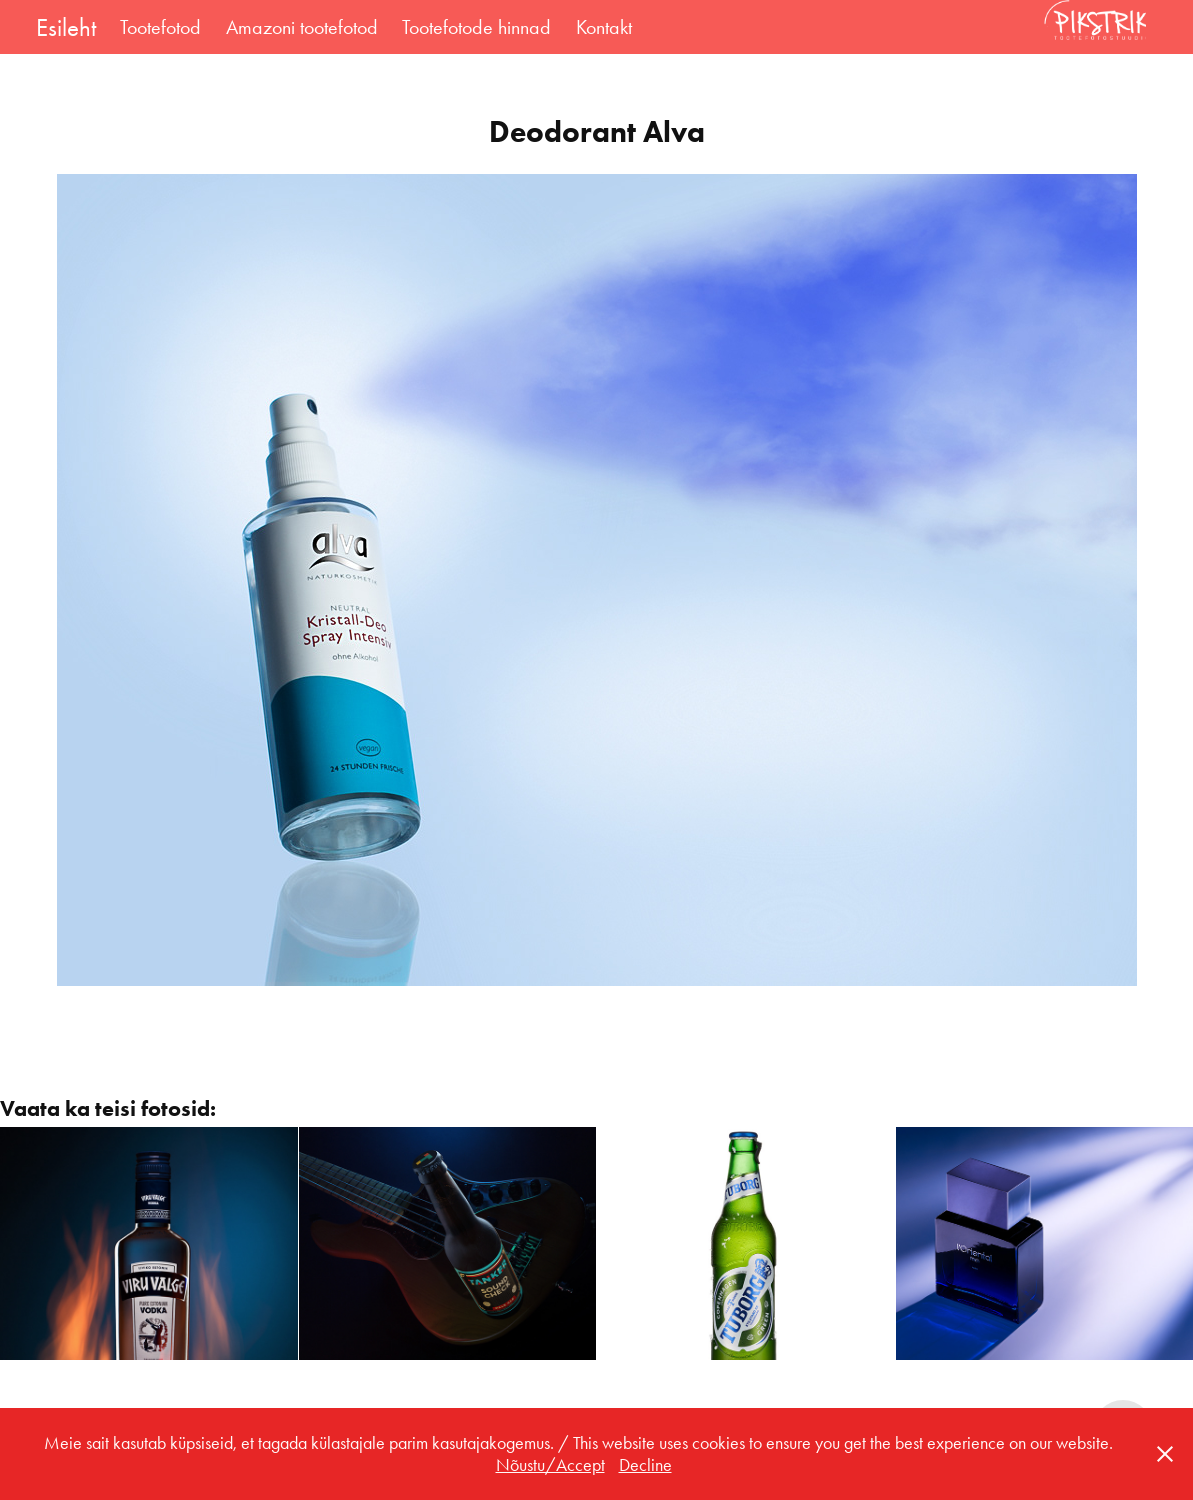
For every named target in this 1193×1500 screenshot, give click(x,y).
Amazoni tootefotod (302, 27)
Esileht (66, 27)
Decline (645, 1465)
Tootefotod (160, 27)
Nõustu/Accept (550, 1465)
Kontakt (604, 27)
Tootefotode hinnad (476, 27)
